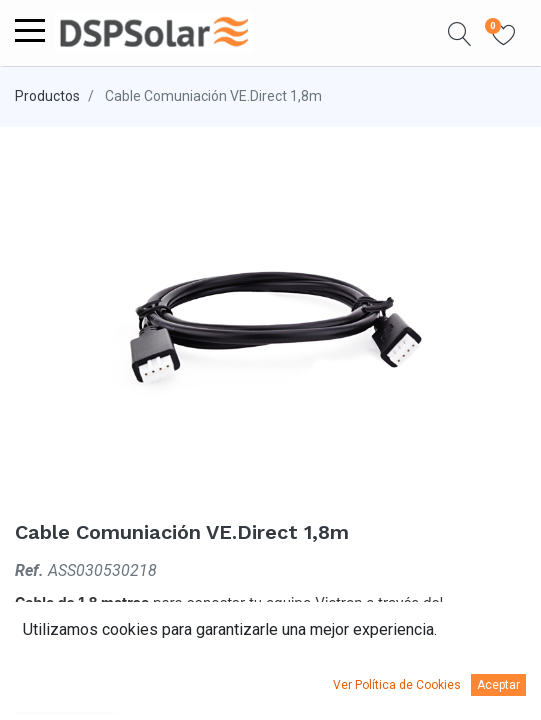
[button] (460, 33)
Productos (47, 96)
